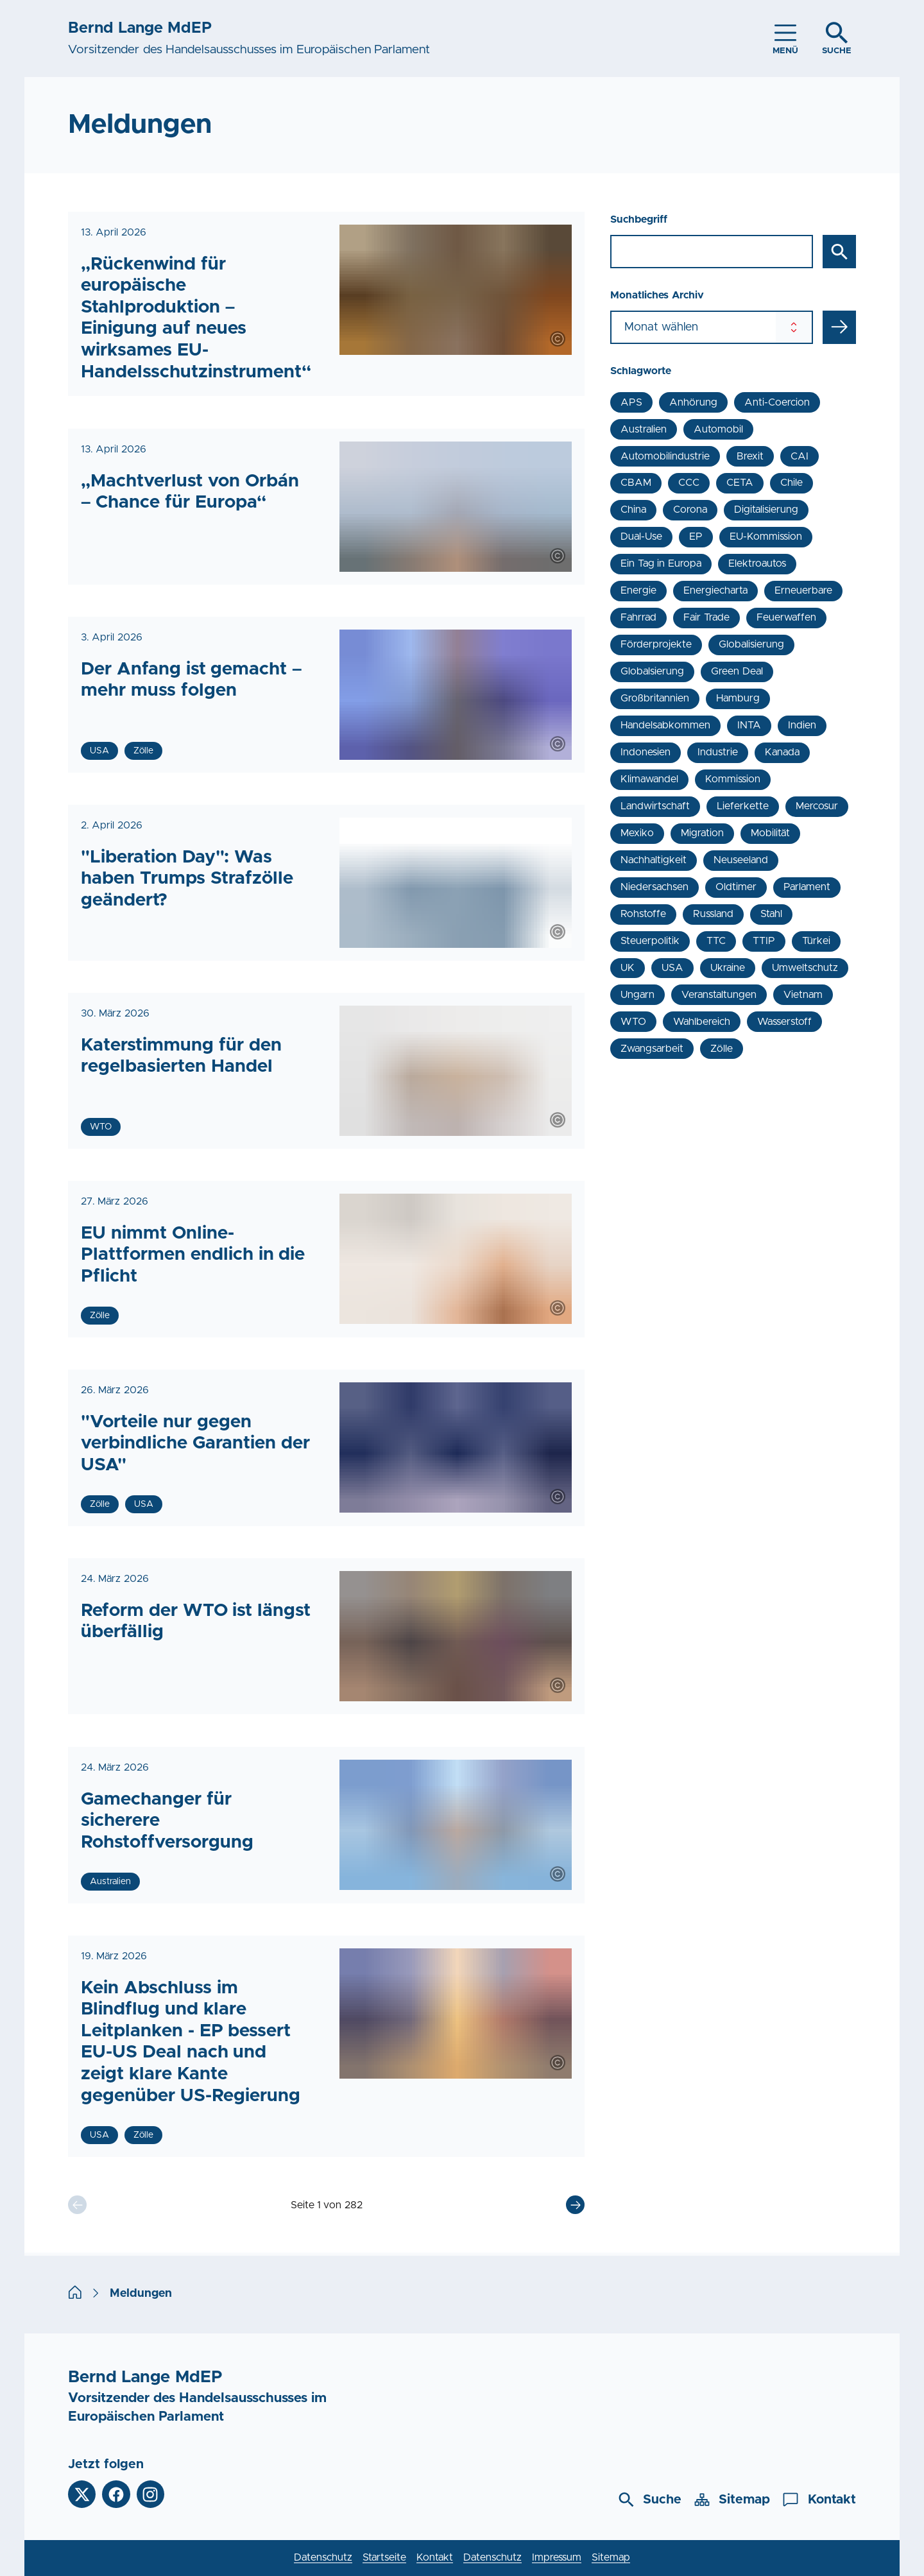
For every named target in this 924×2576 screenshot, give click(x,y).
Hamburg (738, 698)
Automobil (718, 429)
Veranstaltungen (719, 995)
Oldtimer (736, 887)
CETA (739, 482)
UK (627, 968)
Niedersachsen (654, 887)
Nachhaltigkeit (653, 860)
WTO (633, 1022)
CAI (800, 456)
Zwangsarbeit (651, 1048)
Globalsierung (652, 671)
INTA (749, 725)
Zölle (721, 1048)
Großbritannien (654, 698)
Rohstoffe (643, 914)
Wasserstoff (784, 1022)
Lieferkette (743, 806)
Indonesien (645, 752)
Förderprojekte (656, 644)
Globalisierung (751, 644)
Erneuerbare (803, 590)
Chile (791, 482)
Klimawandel (649, 779)
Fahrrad (638, 617)
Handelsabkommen (665, 725)
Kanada (782, 752)
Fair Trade (706, 617)
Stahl (771, 914)
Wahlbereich (701, 1022)
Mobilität (770, 833)
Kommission (732, 779)
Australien (643, 429)
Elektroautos (757, 563)
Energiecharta (715, 590)
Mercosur (817, 806)
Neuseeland (741, 860)
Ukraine (727, 968)
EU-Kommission (766, 536)
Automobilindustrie (665, 456)
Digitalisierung (766, 509)
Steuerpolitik (650, 941)
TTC (716, 941)
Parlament (806, 887)
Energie (638, 590)
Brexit (750, 456)
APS (631, 402)
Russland (713, 914)
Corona (690, 509)
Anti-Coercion (777, 402)
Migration (702, 833)
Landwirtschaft (655, 806)
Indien (802, 725)
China (633, 509)
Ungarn (637, 995)
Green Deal (736, 671)
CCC (688, 482)
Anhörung (693, 402)
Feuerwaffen (786, 617)
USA (672, 968)
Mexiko (637, 833)
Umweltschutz (805, 968)
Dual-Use (641, 536)
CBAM (635, 482)
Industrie (717, 752)
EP (696, 536)
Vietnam (803, 995)
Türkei (816, 941)
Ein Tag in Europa (660, 563)
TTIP (764, 941)
